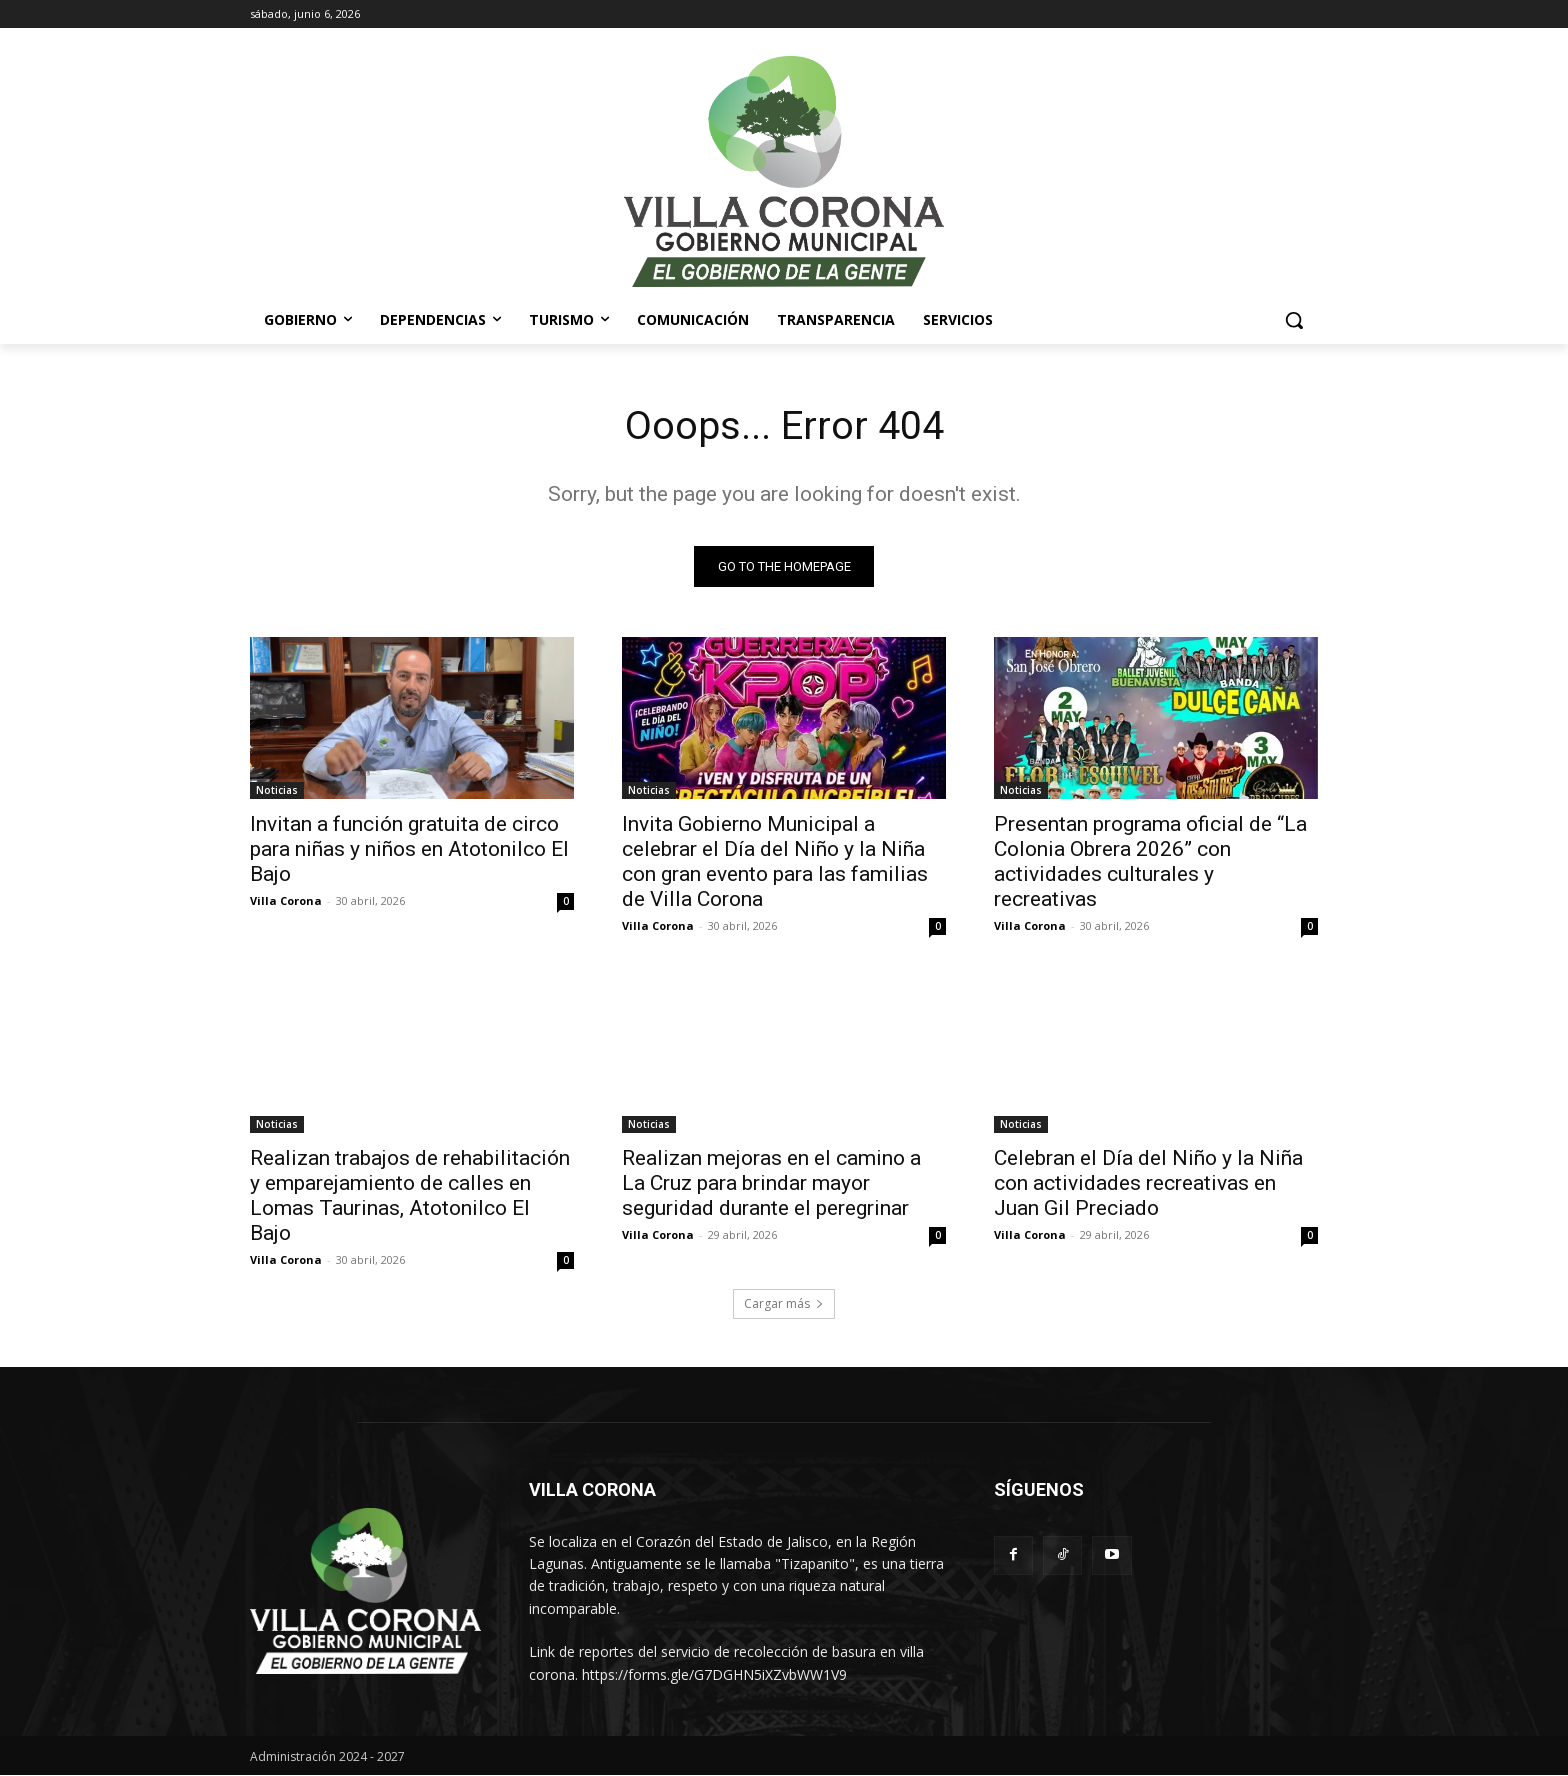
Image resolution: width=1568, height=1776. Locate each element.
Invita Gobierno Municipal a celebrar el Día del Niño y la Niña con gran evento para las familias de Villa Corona (775, 862)
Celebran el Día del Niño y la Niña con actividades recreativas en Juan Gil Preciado (1148, 1184)
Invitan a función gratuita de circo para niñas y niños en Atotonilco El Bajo (409, 850)
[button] (1294, 320)
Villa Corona (286, 901)
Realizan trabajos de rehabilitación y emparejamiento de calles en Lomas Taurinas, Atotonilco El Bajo (410, 1196)
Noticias (277, 791)
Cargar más (784, 1304)
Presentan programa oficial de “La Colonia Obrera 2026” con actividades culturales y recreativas (1150, 862)
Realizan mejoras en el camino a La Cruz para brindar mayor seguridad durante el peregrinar (771, 1184)
